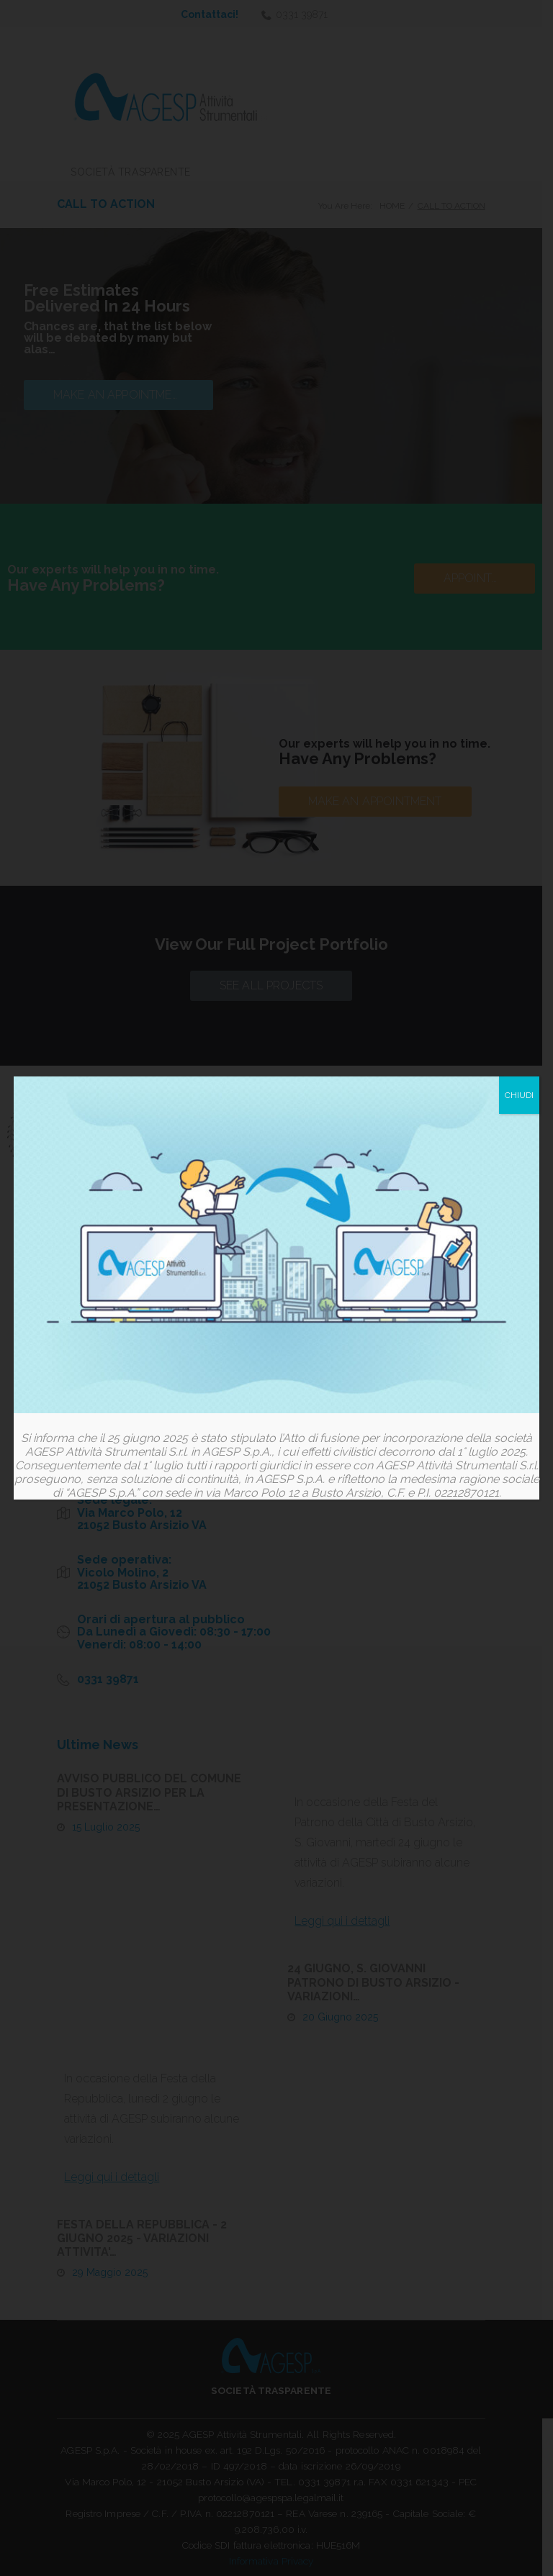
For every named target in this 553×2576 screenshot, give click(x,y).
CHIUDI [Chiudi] (519, 1096)
